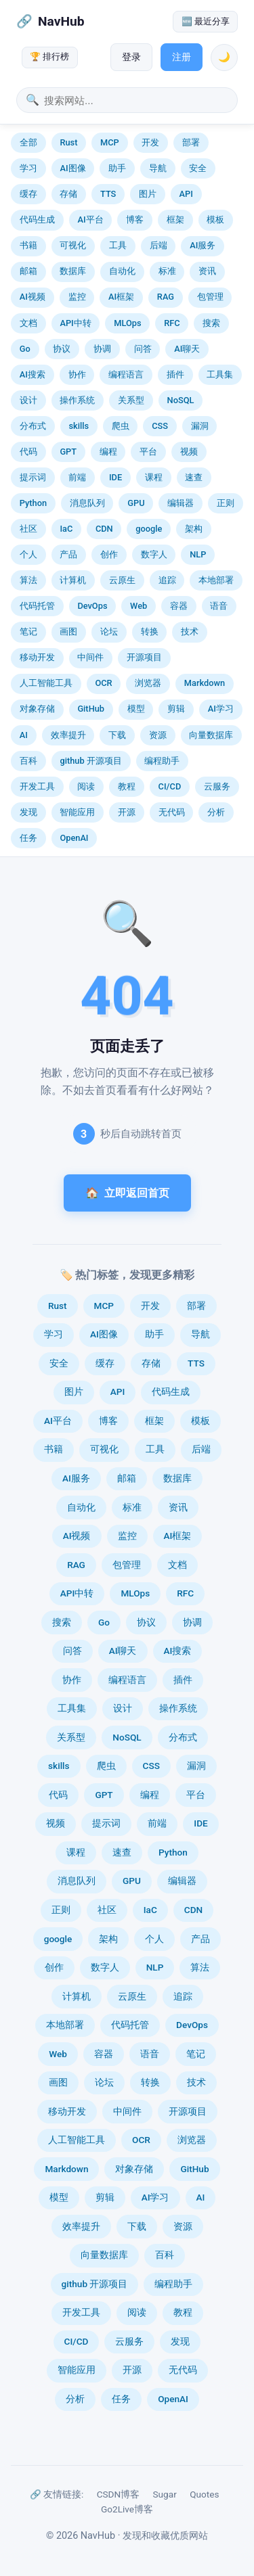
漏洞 (200, 426)
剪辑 (176, 709)
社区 (28, 529)
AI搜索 (32, 374)
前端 (77, 477)
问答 (143, 349)
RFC (171, 323)
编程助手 (161, 761)
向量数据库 (211, 735)
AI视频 (32, 297)
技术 (189, 631)
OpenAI (74, 838)
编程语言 (126, 374)
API (186, 194)
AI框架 (121, 297)
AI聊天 (187, 349)
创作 (109, 554)
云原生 (122, 580)
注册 (181, 57)
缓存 (28, 194)
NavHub (61, 21)
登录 (131, 57)
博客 (135, 219)
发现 (28, 812)
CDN (104, 529)
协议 (61, 349)
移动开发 (37, 657)
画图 (68, 631)
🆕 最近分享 (206, 21)
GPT (68, 451)
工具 (118, 245)
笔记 (28, 631)
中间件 (90, 657)
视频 (189, 451)
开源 (126, 812)
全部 (28, 142)
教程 (126, 786)
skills (78, 426)
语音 (219, 606)
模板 (215, 219)
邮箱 (28, 271)
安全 (198, 168)
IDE (115, 477)
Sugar (165, 2494)
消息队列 (87, 503)
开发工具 (37, 786)
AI (24, 735)
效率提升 (68, 735)
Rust (68, 142)
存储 (68, 194)
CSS (160, 426)
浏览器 (148, 683)
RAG (165, 297)
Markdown (204, 683)
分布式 (33, 426)
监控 (77, 297)
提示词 (33, 477)
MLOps (127, 323)
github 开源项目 (90, 761)
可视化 (73, 245)
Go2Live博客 (127, 2509)
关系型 (131, 400)
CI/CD (170, 786)
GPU (135, 503)
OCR (103, 683)
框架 (175, 219)
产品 (68, 554)
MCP (109, 142)
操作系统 (77, 400)
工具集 (220, 374)
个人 (28, 554)
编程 (108, 451)
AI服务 (202, 245)
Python (33, 503)
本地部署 (216, 580)
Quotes (204, 2494)
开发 (150, 142)
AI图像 (72, 168)
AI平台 (90, 219)
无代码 (171, 812)
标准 (167, 271)
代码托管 (37, 606)
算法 (28, 580)
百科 (28, 761)
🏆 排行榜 (49, 56)
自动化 (122, 271)
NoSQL (180, 400)
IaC (66, 529)
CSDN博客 (118, 2494)
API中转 (75, 323)
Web (138, 606)
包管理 (210, 297)
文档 (28, 323)
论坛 (109, 631)
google (148, 529)
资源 (158, 735)
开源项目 (144, 657)
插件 (175, 374)
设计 (28, 400)
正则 (225, 503)
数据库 (73, 271)
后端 (158, 245)
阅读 (86, 786)
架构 (194, 529)
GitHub (90, 709)
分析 (216, 812)
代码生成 (37, 219)
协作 (77, 374)
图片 (147, 194)
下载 (117, 735)
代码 (28, 451)
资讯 (207, 271)
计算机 (73, 580)
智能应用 (77, 812)
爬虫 (120, 426)
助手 (117, 168)
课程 (154, 477)
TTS (108, 194)
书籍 (28, 245)
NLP (198, 554)
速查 (194, 477)
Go (25, 349)
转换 (149, 631)
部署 (191, 142)
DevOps (92, 606)
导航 (158, 168)
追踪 (167, 580)
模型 (136, 709)
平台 (148, 451)
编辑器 (180, 503)
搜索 (211, 323)
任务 (28, 838)
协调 (102, 349)
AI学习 (221, 709)
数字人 (154, 554)
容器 (179, 606)
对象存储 (37, 709)
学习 (28, 168)
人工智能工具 (46, 683)
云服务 (217, 786)
